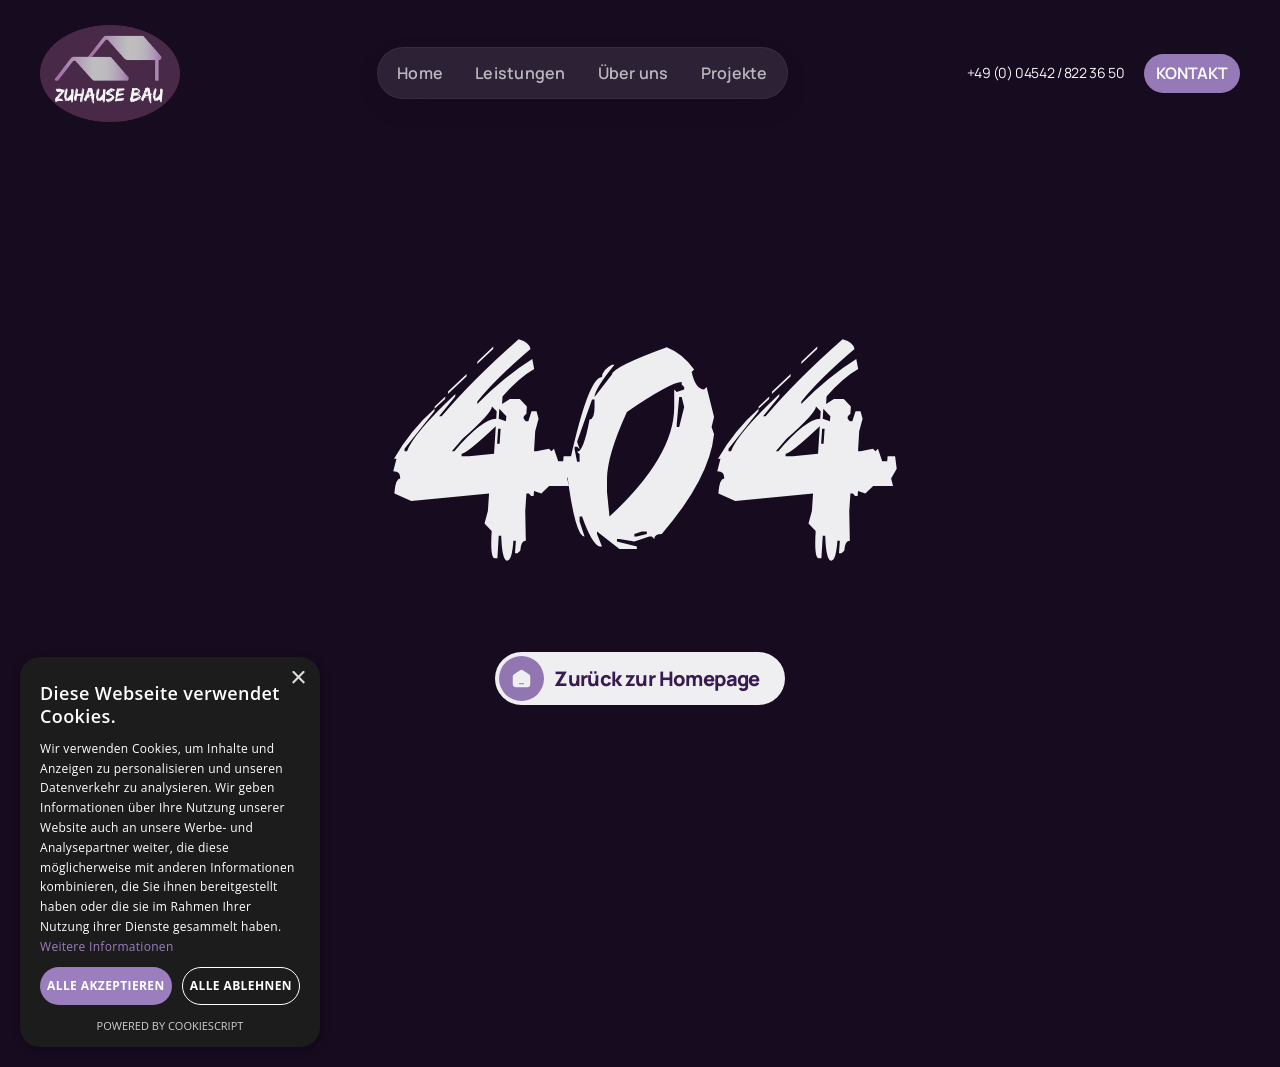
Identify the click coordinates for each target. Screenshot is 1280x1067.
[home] (110, 73)
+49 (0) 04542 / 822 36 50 (1046, 73)
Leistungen (520, 73)
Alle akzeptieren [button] (106, 985)
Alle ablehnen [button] (241, 985)
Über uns (633, 73)
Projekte (734, 73)
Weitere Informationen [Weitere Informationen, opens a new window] (107, 946)
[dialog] (170, 852)
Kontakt (1192, 73)
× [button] (297, 678)
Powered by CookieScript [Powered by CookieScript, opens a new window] (170, 1025)
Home (420, 73)
